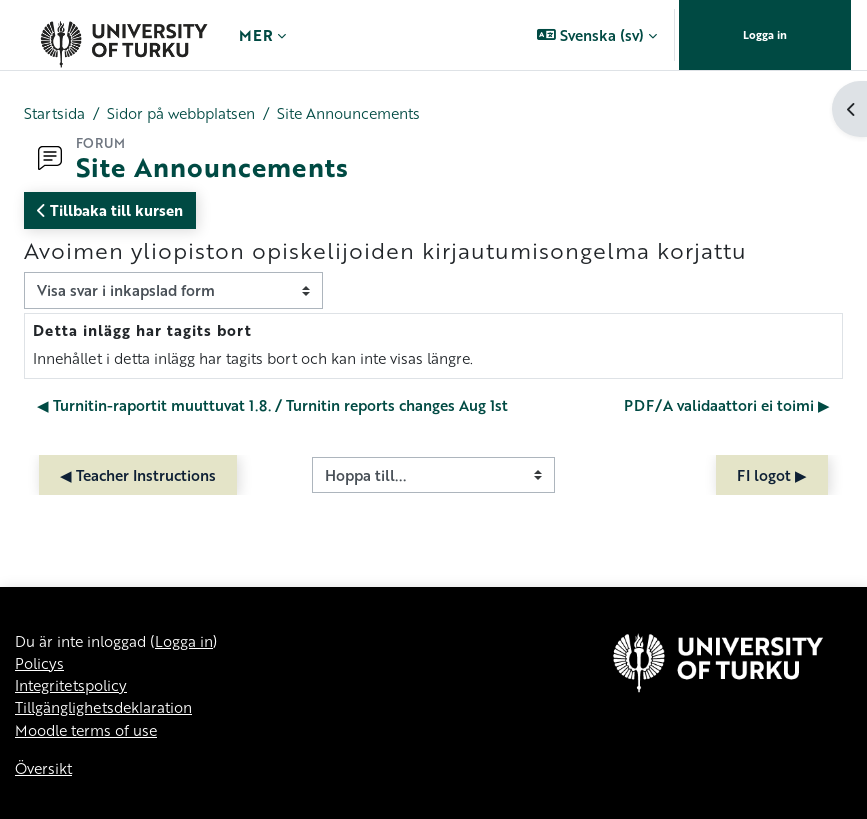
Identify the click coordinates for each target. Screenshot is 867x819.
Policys (39, 663)
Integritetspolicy (71, 685)
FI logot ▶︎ (772, 475)
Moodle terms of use (86, 730)
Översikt (43, 768)
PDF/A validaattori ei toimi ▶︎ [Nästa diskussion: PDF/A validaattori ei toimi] (727, 405)
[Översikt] (123, 35)
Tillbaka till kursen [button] (110, 210)
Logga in (765, 35)
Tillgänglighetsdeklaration (103, 707)
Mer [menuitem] (256, 35)
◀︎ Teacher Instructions (138, 475)
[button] (597, 35)
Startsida (54, 113)
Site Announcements (348, 113)
